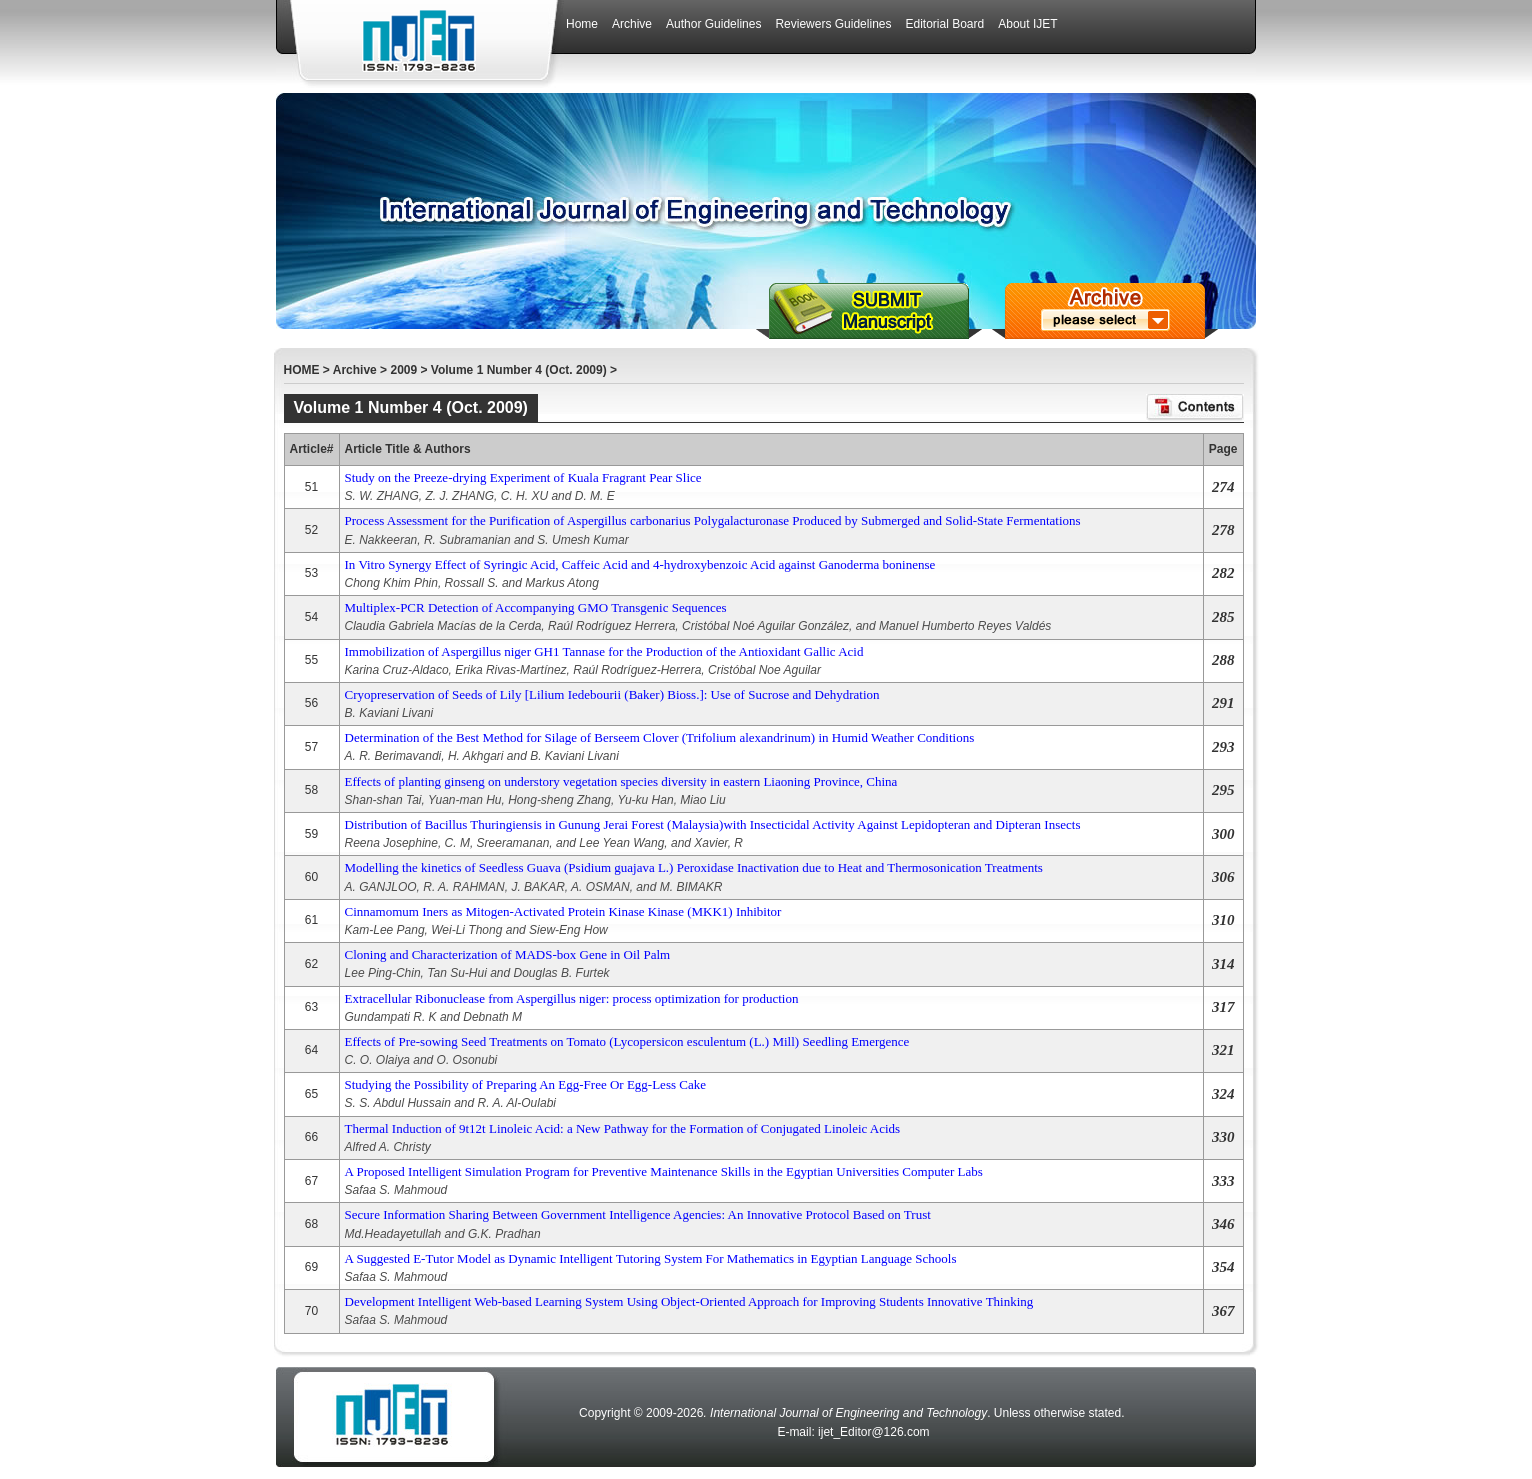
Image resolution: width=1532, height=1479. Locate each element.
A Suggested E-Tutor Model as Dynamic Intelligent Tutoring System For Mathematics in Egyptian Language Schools (651, 1258)
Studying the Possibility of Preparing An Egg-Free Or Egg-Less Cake (525, 1084)
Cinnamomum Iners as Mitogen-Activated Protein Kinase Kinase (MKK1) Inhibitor (563, 911)
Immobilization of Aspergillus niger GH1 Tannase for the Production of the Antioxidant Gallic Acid (604, 651)
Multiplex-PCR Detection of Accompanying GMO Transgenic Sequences (536, 607)
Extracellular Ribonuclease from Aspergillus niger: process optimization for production (572, 998)
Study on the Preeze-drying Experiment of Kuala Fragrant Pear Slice (523, 477)
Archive (355, 370)
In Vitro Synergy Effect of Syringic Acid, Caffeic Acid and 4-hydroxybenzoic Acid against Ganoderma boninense (640, 564)
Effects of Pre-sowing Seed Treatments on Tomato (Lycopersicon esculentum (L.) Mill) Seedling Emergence (627, 1041)
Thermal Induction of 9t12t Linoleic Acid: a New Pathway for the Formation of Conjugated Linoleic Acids (623, 1128)
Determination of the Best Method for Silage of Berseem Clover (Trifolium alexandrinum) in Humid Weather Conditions (660, 737)
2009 (403, 370)
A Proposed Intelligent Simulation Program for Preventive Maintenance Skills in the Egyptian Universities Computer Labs (664, 1171)
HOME (302, 370)
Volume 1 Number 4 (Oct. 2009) (519, 370)
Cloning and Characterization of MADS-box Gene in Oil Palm (508, 954)
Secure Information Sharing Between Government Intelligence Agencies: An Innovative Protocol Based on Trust (638, 1214)
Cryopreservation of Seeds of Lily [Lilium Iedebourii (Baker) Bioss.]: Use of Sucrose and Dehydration (612, 694)
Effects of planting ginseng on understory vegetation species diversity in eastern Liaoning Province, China (621, 781)
